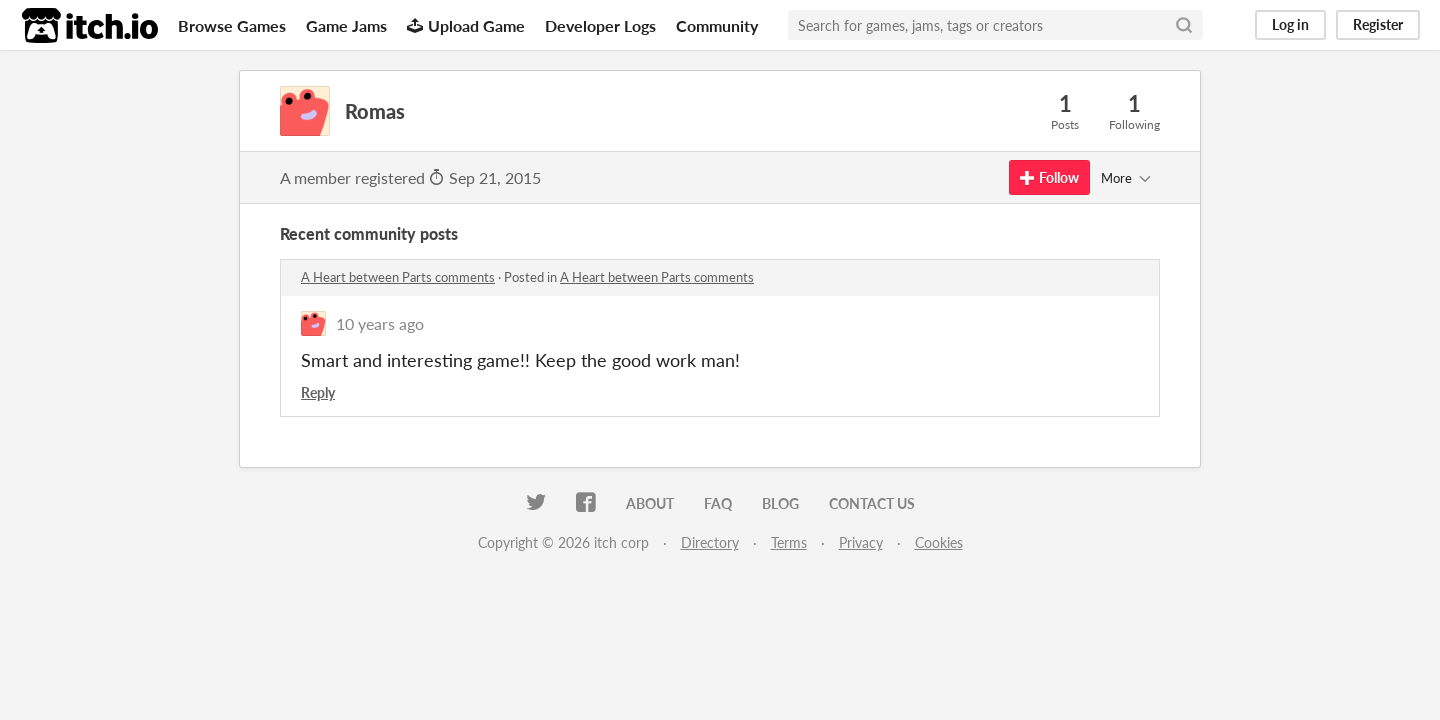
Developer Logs (600, 25)
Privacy (861, 542)
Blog (780, 503)
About (650, 503)
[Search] (1184, 25)
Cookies (939, 542)
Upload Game (466, 25)
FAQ (718, 503)
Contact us (872, 503)
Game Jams (346, 25)
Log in (1290, 24)
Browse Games (232, 25)
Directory (710, 542)
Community (717, 25)
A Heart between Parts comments (398, 277)
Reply (318, 392)
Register (1378, 24)
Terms (789, 542)
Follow (1049, 177)
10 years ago (380, 323)
